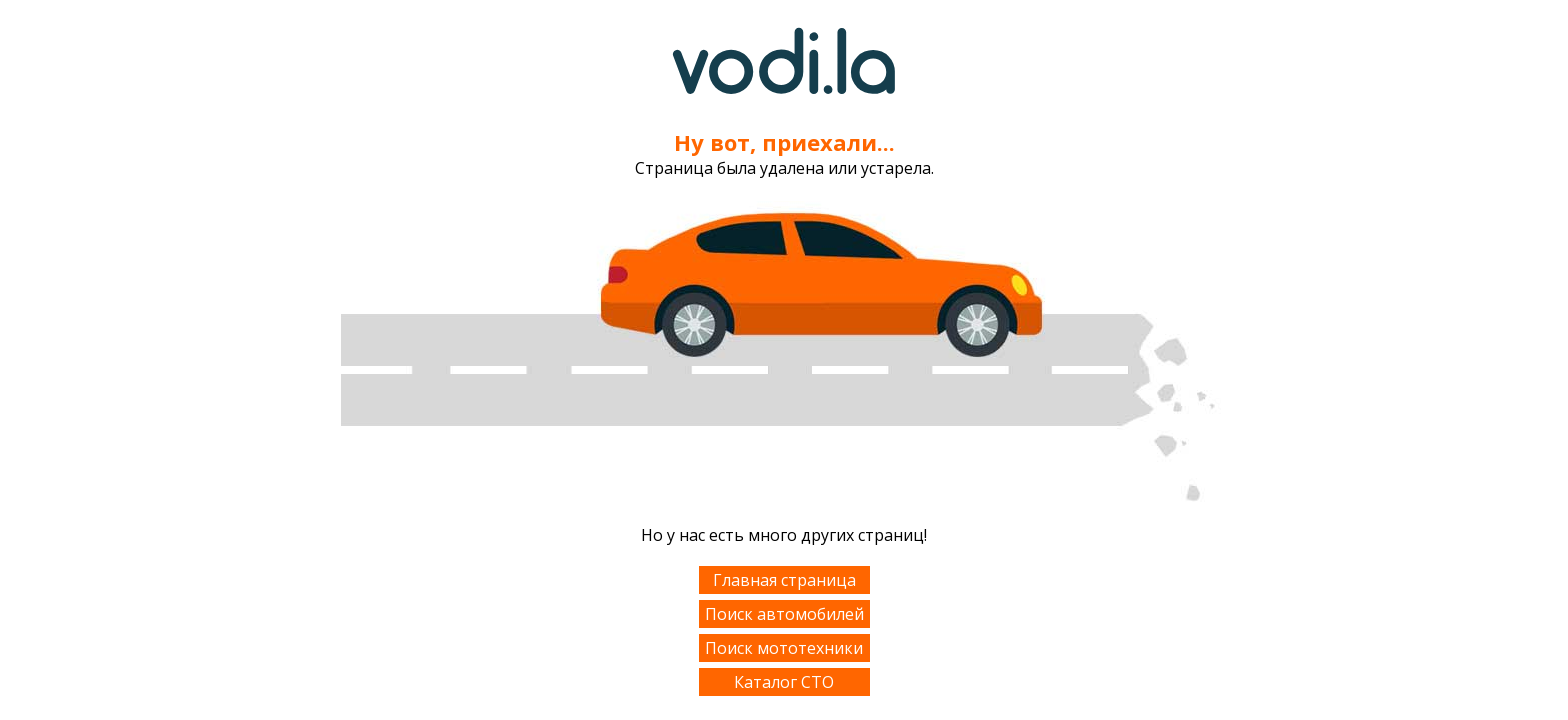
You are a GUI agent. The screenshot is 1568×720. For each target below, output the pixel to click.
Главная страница (784, 580)
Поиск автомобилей (784, 614)
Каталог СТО (784, 682)
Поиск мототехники (784, 648)
